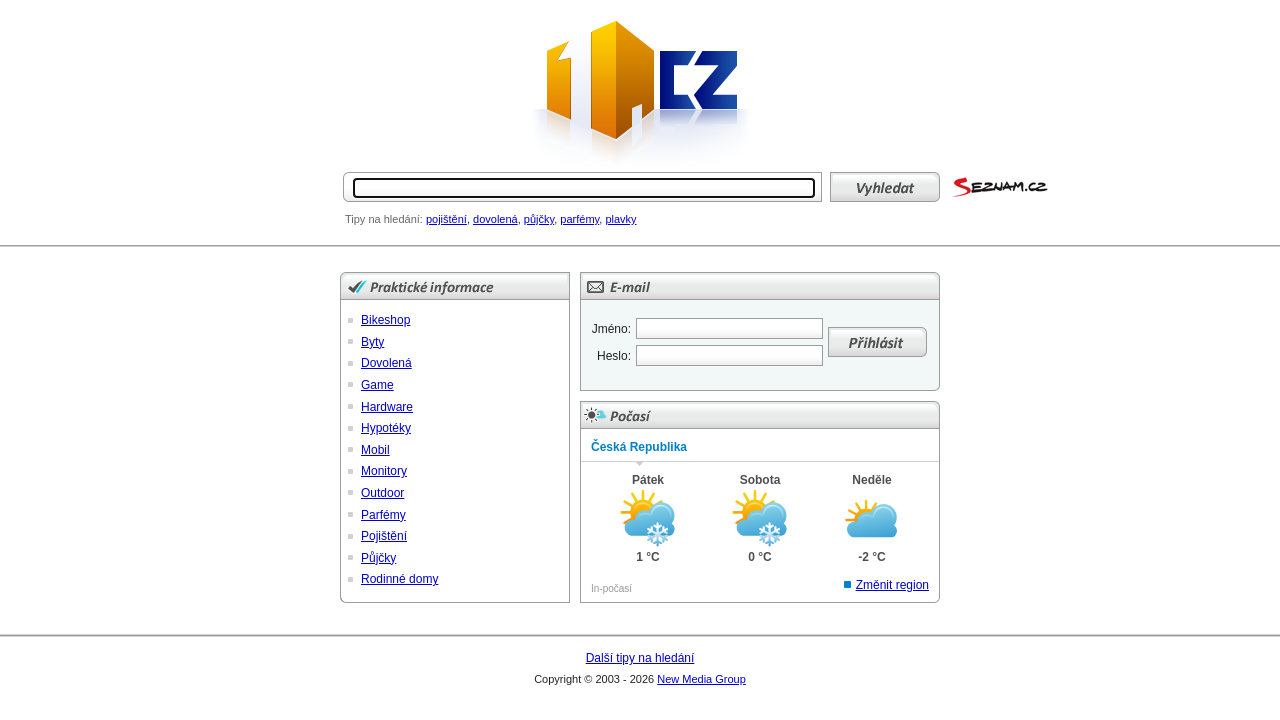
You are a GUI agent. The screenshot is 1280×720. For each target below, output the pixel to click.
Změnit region (892, 585)
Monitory (384, 471)
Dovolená (386, 363)
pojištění (446, 219)
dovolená (495, 219)
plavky (620, 219)
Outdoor (382, 493)
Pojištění (384, 536)
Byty (372, 342)
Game (377, 385)
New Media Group (701, 679)
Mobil (375, 450)
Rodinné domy (399, 579)
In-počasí (611, 588)
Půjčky (378, 558)
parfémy (579, 219)
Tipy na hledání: (384, 219)
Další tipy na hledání (640, 658)
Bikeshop (385, 320)
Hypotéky (386, 428)
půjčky (539, 219)
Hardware (387, 407)
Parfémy (383, 515)
